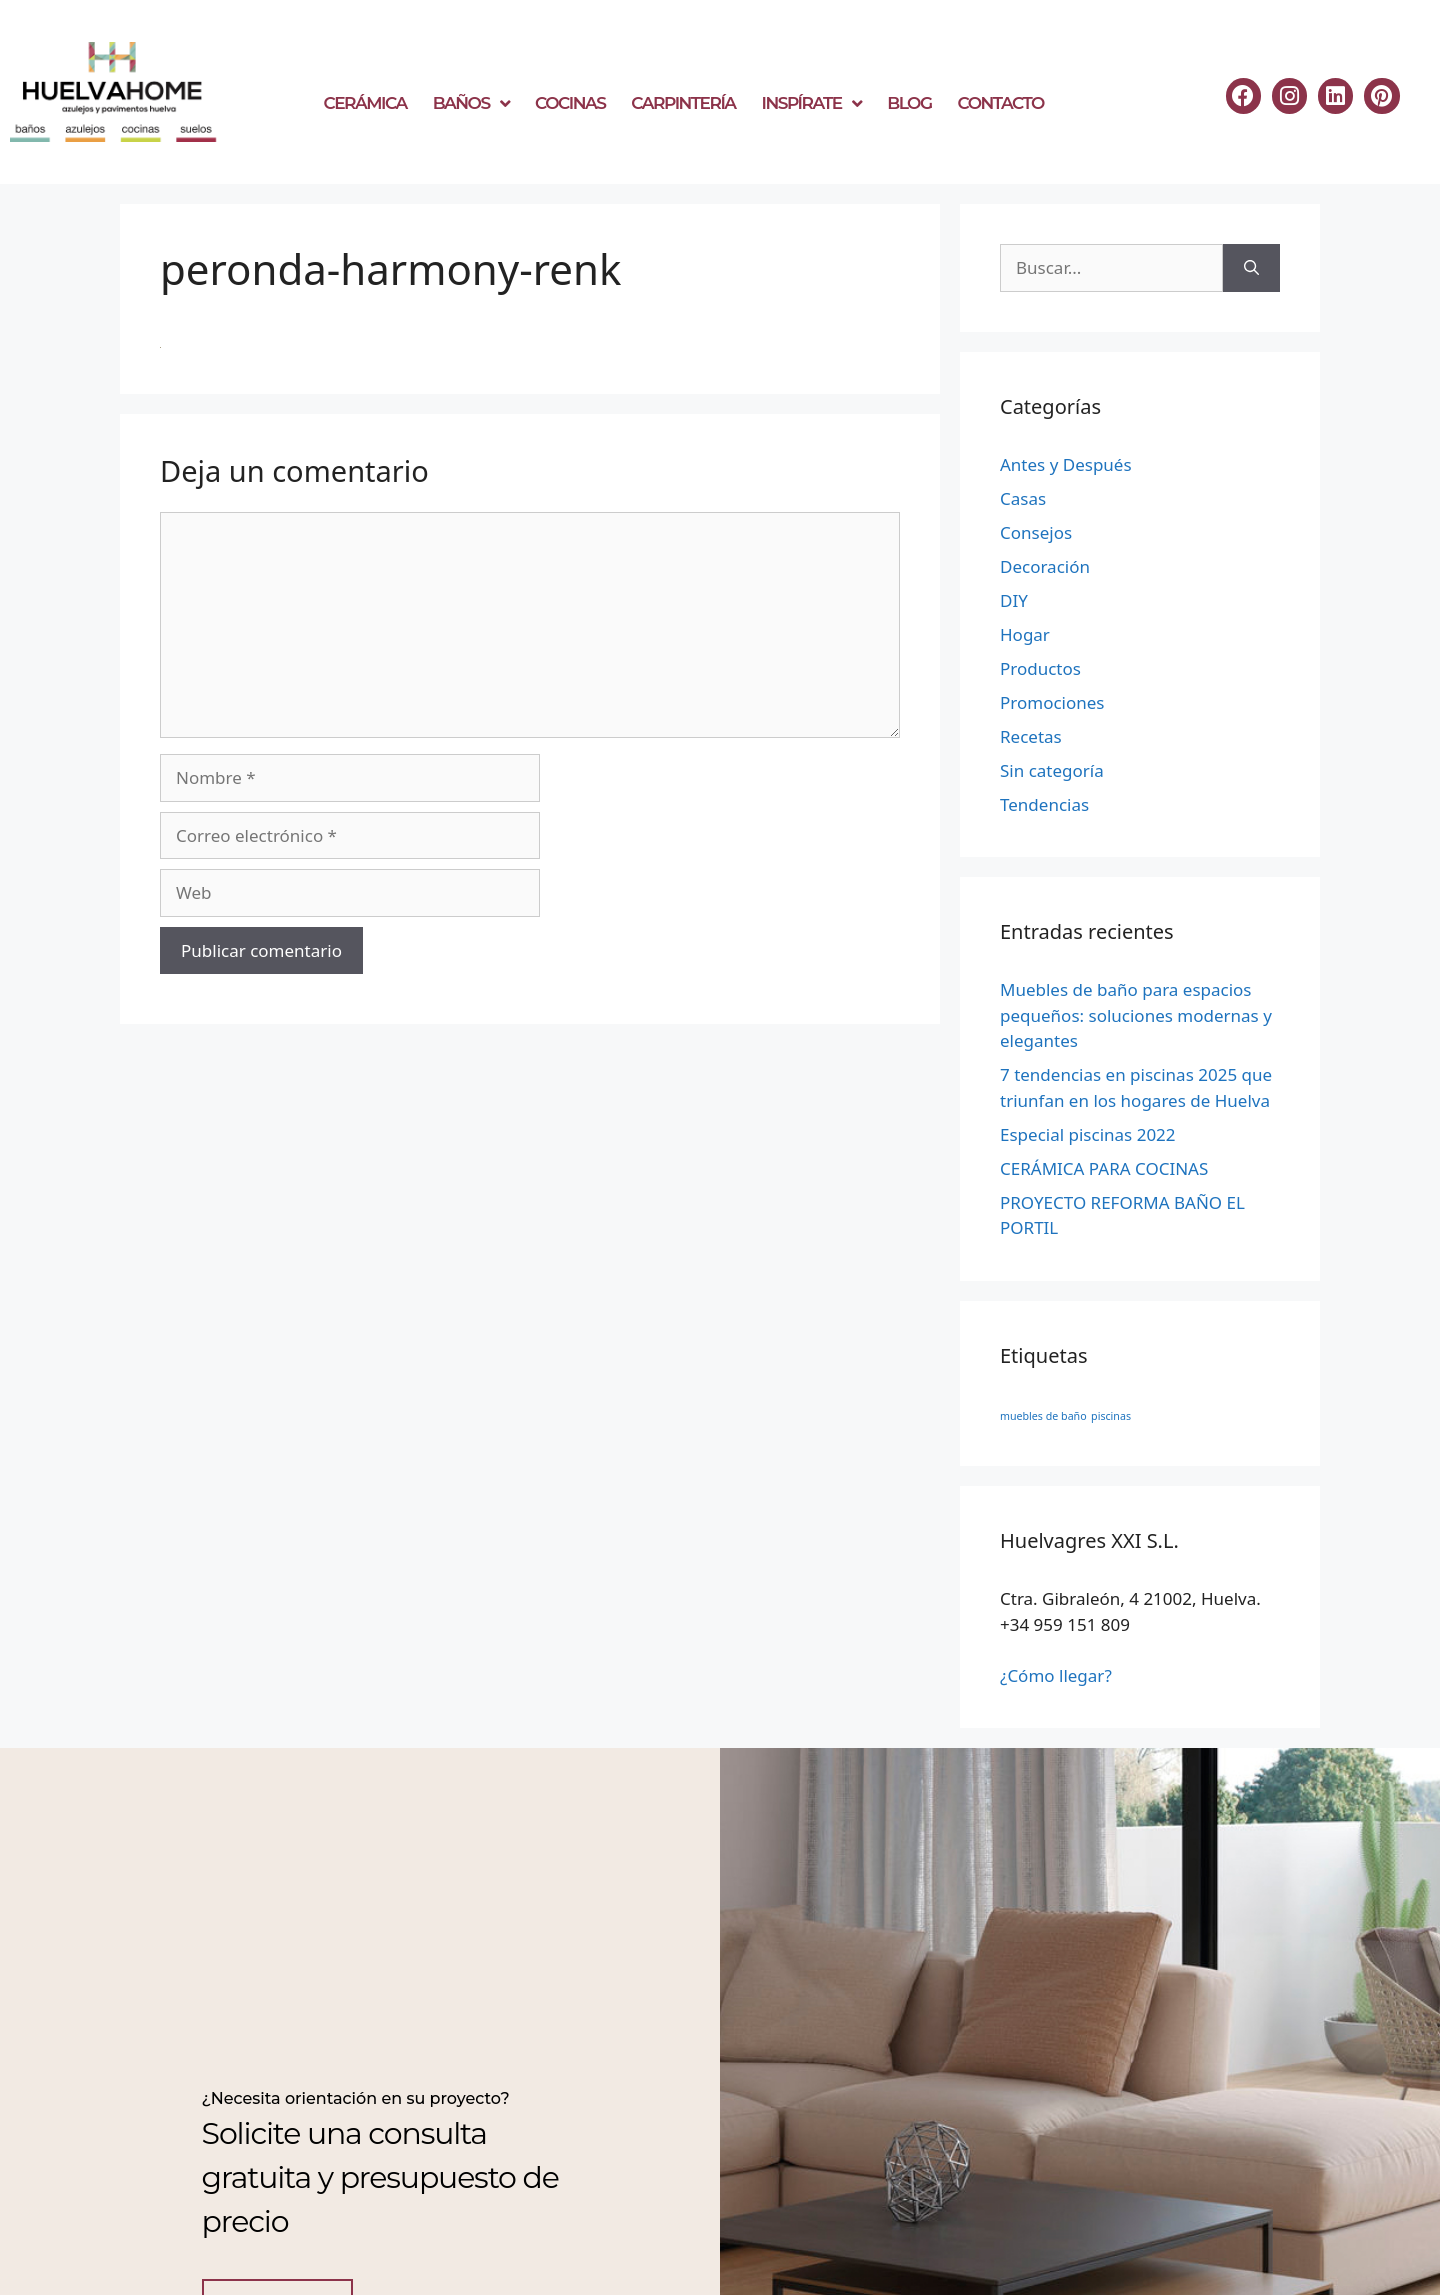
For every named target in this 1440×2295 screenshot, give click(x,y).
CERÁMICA (365, 103)
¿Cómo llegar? (1056, 1675)
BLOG (909, 103)
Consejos (1036, 532)
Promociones (1052, 702)
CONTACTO (1001, 103)
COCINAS (570, 103)
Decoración (1045, 566)
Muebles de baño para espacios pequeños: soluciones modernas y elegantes (1136, 1015)
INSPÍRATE (812, 103)
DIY (1014, 600)
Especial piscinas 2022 (1088, 1134)
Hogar (1025, 634)
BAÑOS (471, 103)
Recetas (1031, 736)
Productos (1040, 668)
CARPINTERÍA (683, 103)
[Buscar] (1251, 268)
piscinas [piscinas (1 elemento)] (1111, 1416)
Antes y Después (1066, 464)
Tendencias (1044, 804)
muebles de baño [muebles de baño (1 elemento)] (1043, 1416)
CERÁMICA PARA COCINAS (1104, 1168)
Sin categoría (1052, 770)
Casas (1023, 498)
